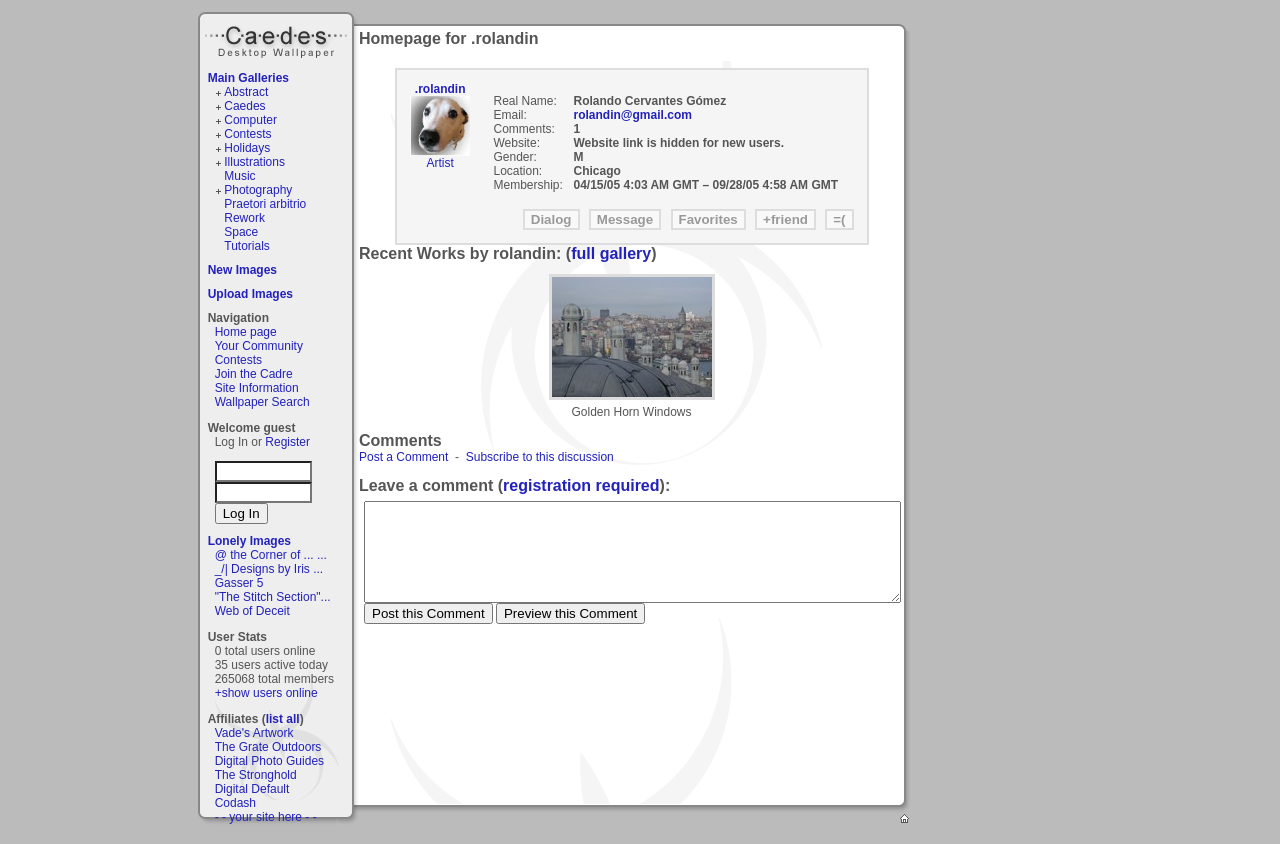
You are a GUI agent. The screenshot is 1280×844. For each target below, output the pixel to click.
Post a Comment (403, 457)
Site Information (257, 388)
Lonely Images (249, 541)
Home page (246, 332)
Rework (244, 218)
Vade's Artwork (254, 733)
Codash (235, 803)
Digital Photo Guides (269, 761)
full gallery (611, 253)
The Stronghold (256, 775)
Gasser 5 (239, 583)
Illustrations (254, 162)
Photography (258, 190)
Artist (439, 163)
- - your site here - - (266, 817)
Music (239, 176)
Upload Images (250, 294)
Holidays (247, 148)
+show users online (266, 693)
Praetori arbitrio (265, 204)
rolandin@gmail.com (633, 115)
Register (287, 442)
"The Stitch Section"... (273, 597)
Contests (247, 134)
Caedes (278, 39)
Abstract (246, 92)
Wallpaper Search (262, 402)
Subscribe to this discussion (540, 457)
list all (283, 719)
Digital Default (252, 789)
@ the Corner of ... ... (271, 555)
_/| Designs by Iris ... (269, 569)
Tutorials (247, 246)
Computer (250, 120)
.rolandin (440, 89)
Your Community (259, 346)
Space (241, 232)
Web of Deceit (252, 611)
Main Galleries (248, 78)
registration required (581, 485)
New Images (242, 270)
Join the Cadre (254, 374)
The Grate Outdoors (268, 747)
